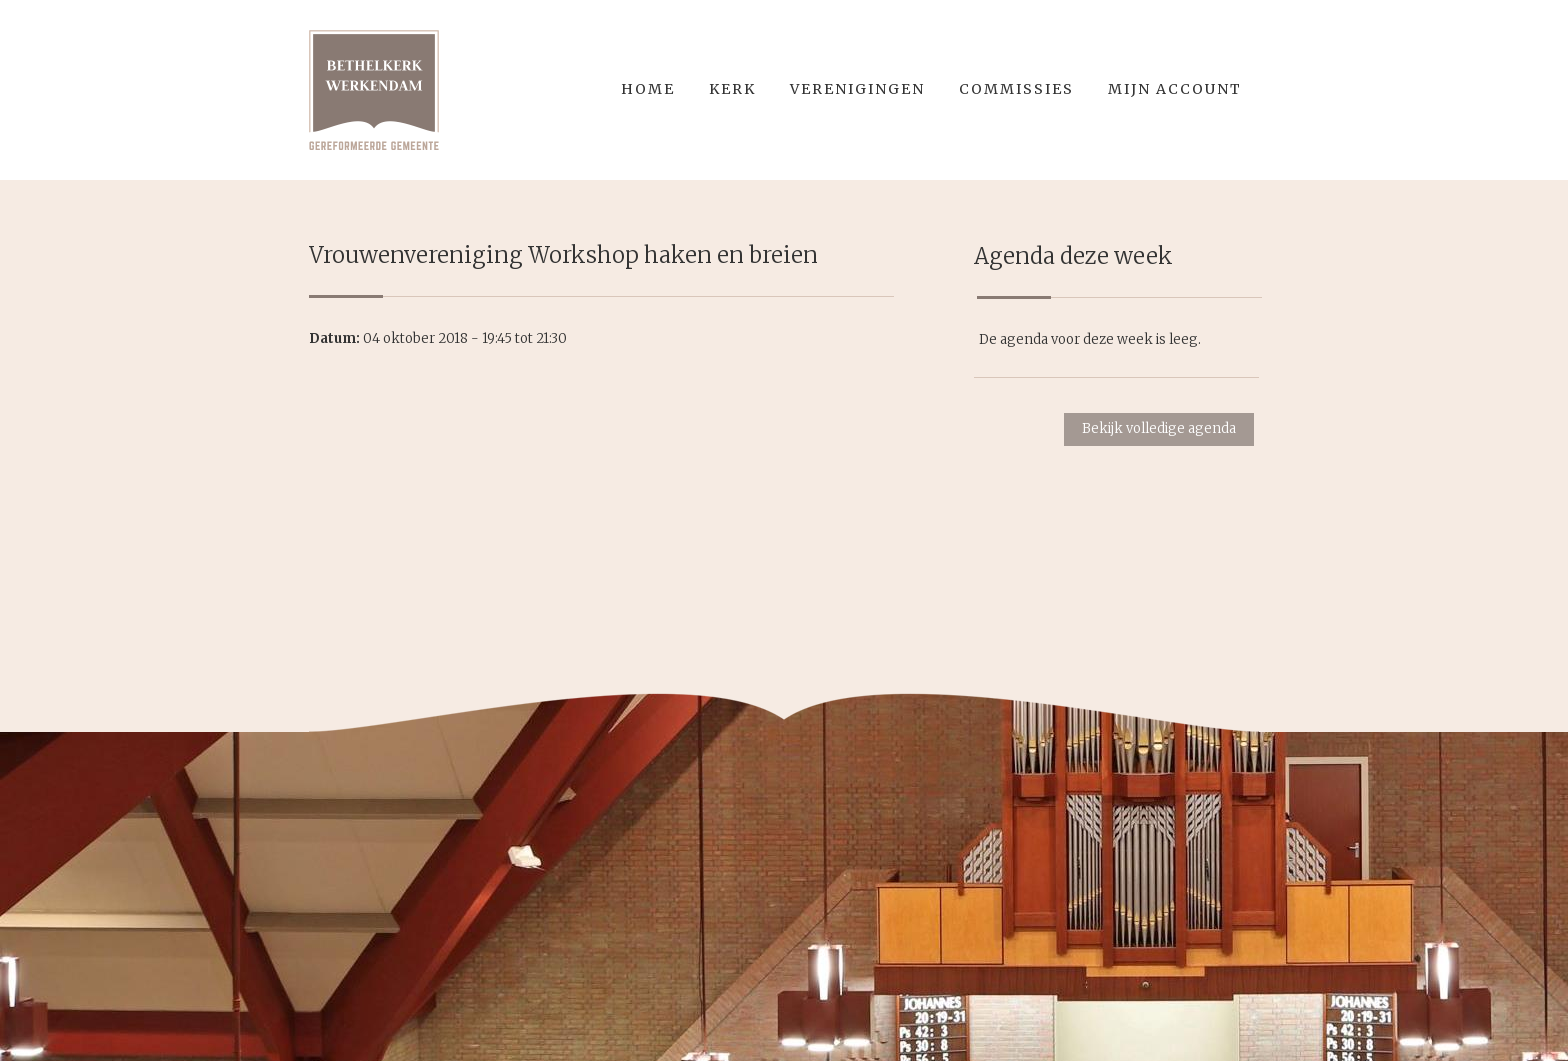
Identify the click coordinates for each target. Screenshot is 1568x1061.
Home (648, 89)
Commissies (1016, 89)
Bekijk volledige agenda (1159, 428)
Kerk (732, 89)
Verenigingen (857, 89)
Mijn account (1175, 89)
